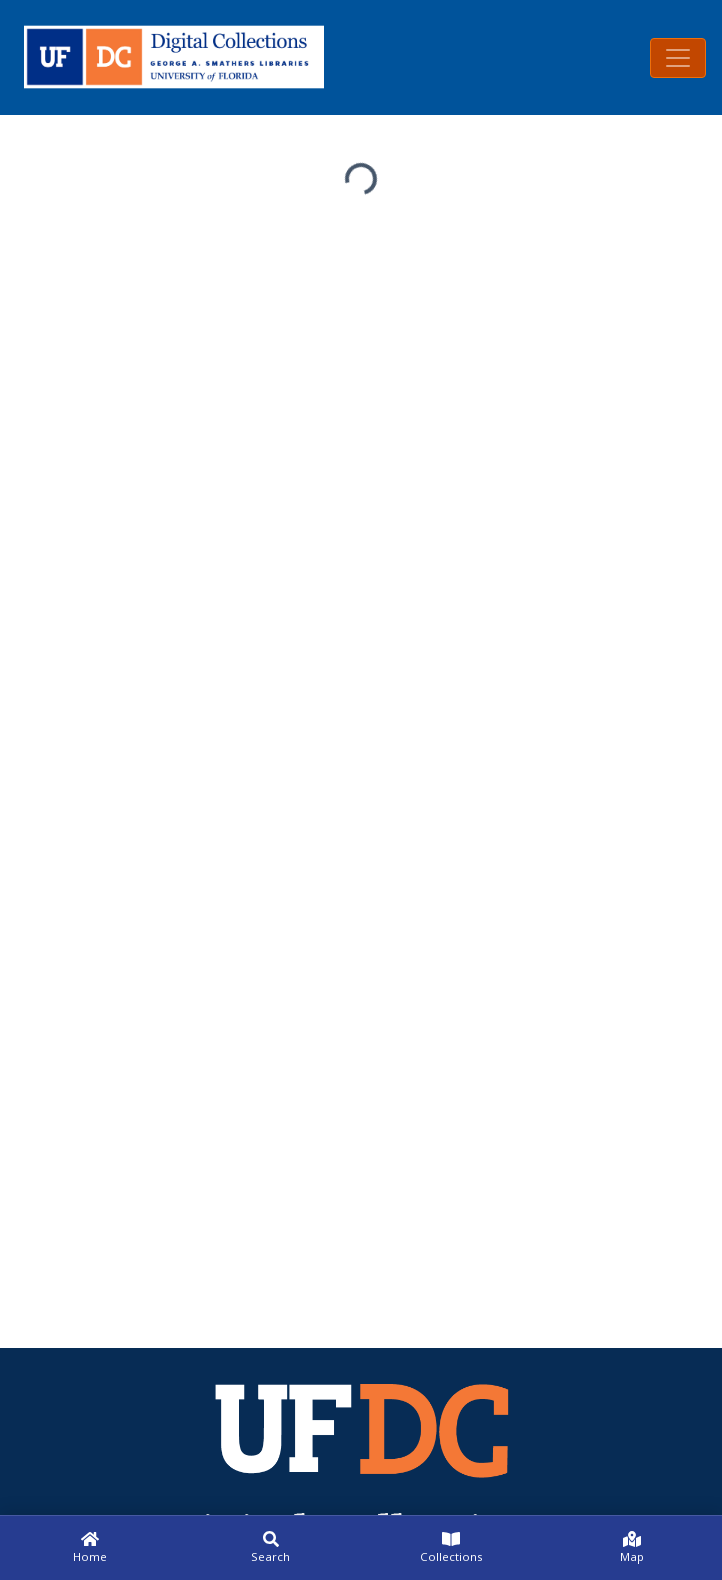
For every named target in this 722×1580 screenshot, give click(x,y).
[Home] (90, 1548)
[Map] (632, 1548)
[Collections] (451, 1548)
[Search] (271, 1548)
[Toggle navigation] (678, 58)
